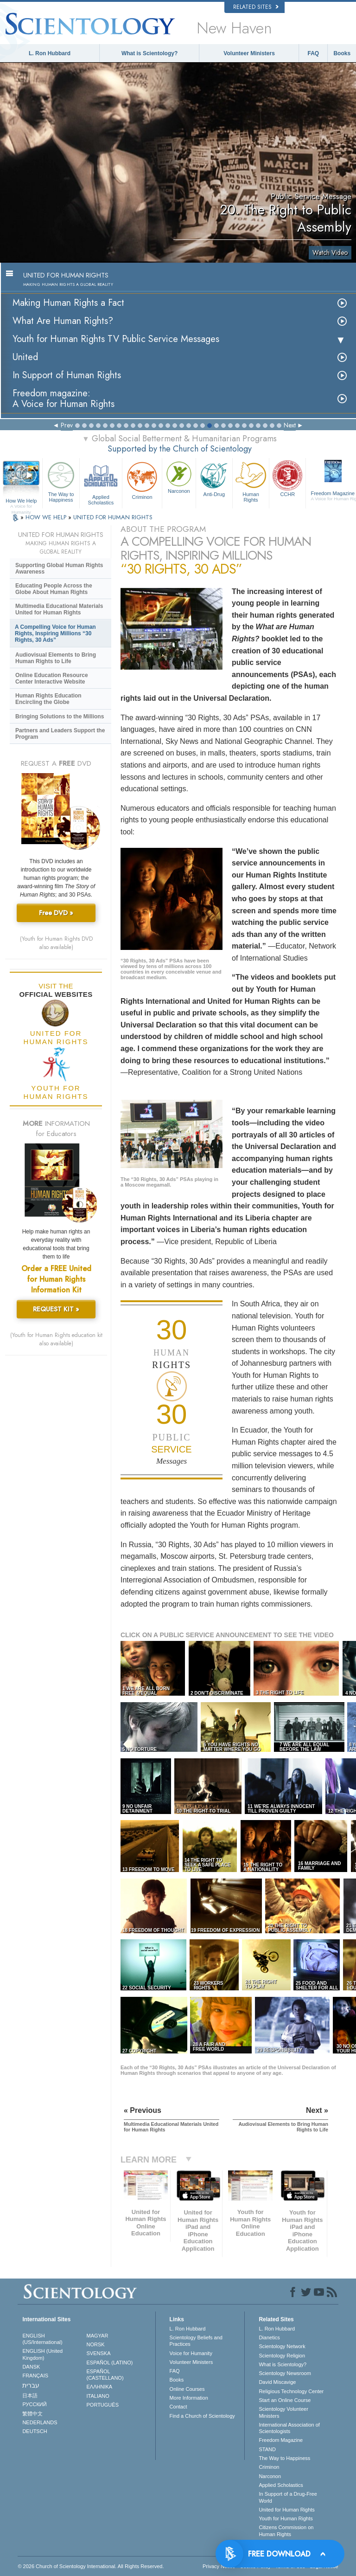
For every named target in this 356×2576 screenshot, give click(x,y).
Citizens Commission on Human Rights (286, 2530)
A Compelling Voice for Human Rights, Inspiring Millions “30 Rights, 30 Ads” (55, 633)
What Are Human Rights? (63, 321)
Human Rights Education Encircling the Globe (48, 698)
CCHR (287, 478)
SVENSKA (99, 2353)
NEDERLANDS (39, 2422)
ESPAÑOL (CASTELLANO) (105, 2375)
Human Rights (251, 480)
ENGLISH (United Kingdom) (42, 2354)
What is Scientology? (149, 53)
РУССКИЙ (34, 2404)
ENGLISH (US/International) (42, 2339)
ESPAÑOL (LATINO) (110, 2362)
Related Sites (256, 7)
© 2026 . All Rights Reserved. (91, 2566)
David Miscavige (277, 2382)
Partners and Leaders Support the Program (60, 733)
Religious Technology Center (291, 2391)
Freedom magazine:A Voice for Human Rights (63, 399)
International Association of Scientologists (289, 2428)
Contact (178, 2406)
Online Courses (187, 2389)
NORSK (96, 2344)
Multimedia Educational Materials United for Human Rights (59, 609)
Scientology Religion (282, 2355)
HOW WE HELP (46, 517)
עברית (30, 2385)
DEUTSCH (34, 2431)
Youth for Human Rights (285, 2518)
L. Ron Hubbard (49, 53)
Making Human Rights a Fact (68, 303)
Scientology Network (282, 2346)
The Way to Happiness (60, 480)
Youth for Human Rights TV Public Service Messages (116, 339)
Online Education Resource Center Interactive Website (51, 678)
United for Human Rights (286, 2509)
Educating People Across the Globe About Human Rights (53, 588)
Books (341, 53)
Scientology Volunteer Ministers (283, 2412)
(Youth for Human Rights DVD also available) (56, 943)
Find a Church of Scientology (202, 2416)
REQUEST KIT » (56, 1309)
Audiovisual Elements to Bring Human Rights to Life (55, 658)
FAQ (313, 53)
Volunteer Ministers (248, 53)
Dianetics (269, 2337)
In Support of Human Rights (67, 375)
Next (290, 425)
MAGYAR (97, 2335)
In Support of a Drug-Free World (288, 2497)
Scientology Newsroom (285, 2373)
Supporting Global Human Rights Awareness (59, 568)
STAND (267, 2449)
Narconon (179, 476)
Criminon (142, 479)
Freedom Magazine (281, 2440)
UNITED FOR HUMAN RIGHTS (113, 517)
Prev (67, 425)
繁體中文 (32, 2413)
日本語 (30, 2395)
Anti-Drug (214, 478)
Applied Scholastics (101, 481)
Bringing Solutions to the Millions (59, 716)
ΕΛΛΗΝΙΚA (100, 2386)
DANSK (31, 2366)
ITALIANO (98, 2396)
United (25, 357)
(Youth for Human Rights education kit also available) (56, 1339)
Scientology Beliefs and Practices (196, 2341)
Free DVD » (56, 912)
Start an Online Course (285, 2400)
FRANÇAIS (35, 2375)
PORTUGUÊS (103, 2405)
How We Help (21, 501)
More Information (189, 2398)
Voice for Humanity (191, 2353)
